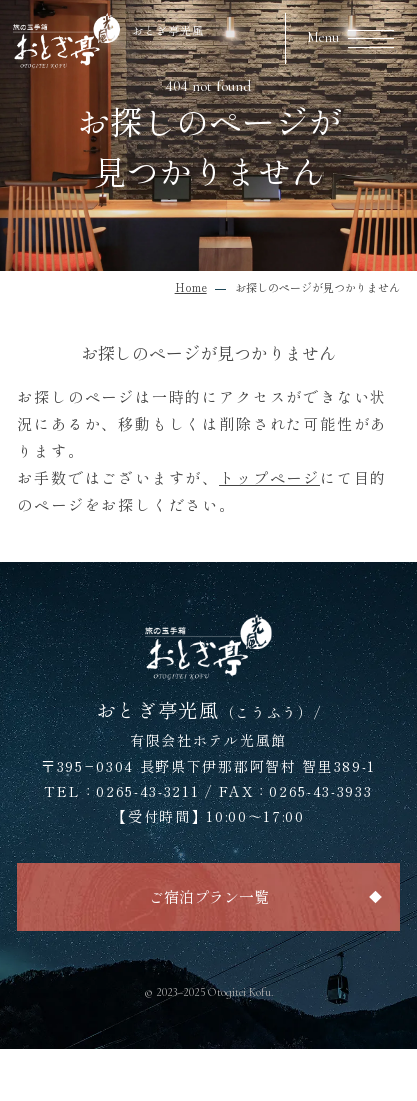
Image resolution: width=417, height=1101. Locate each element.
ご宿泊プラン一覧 (209, 896)
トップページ (269, 477)
